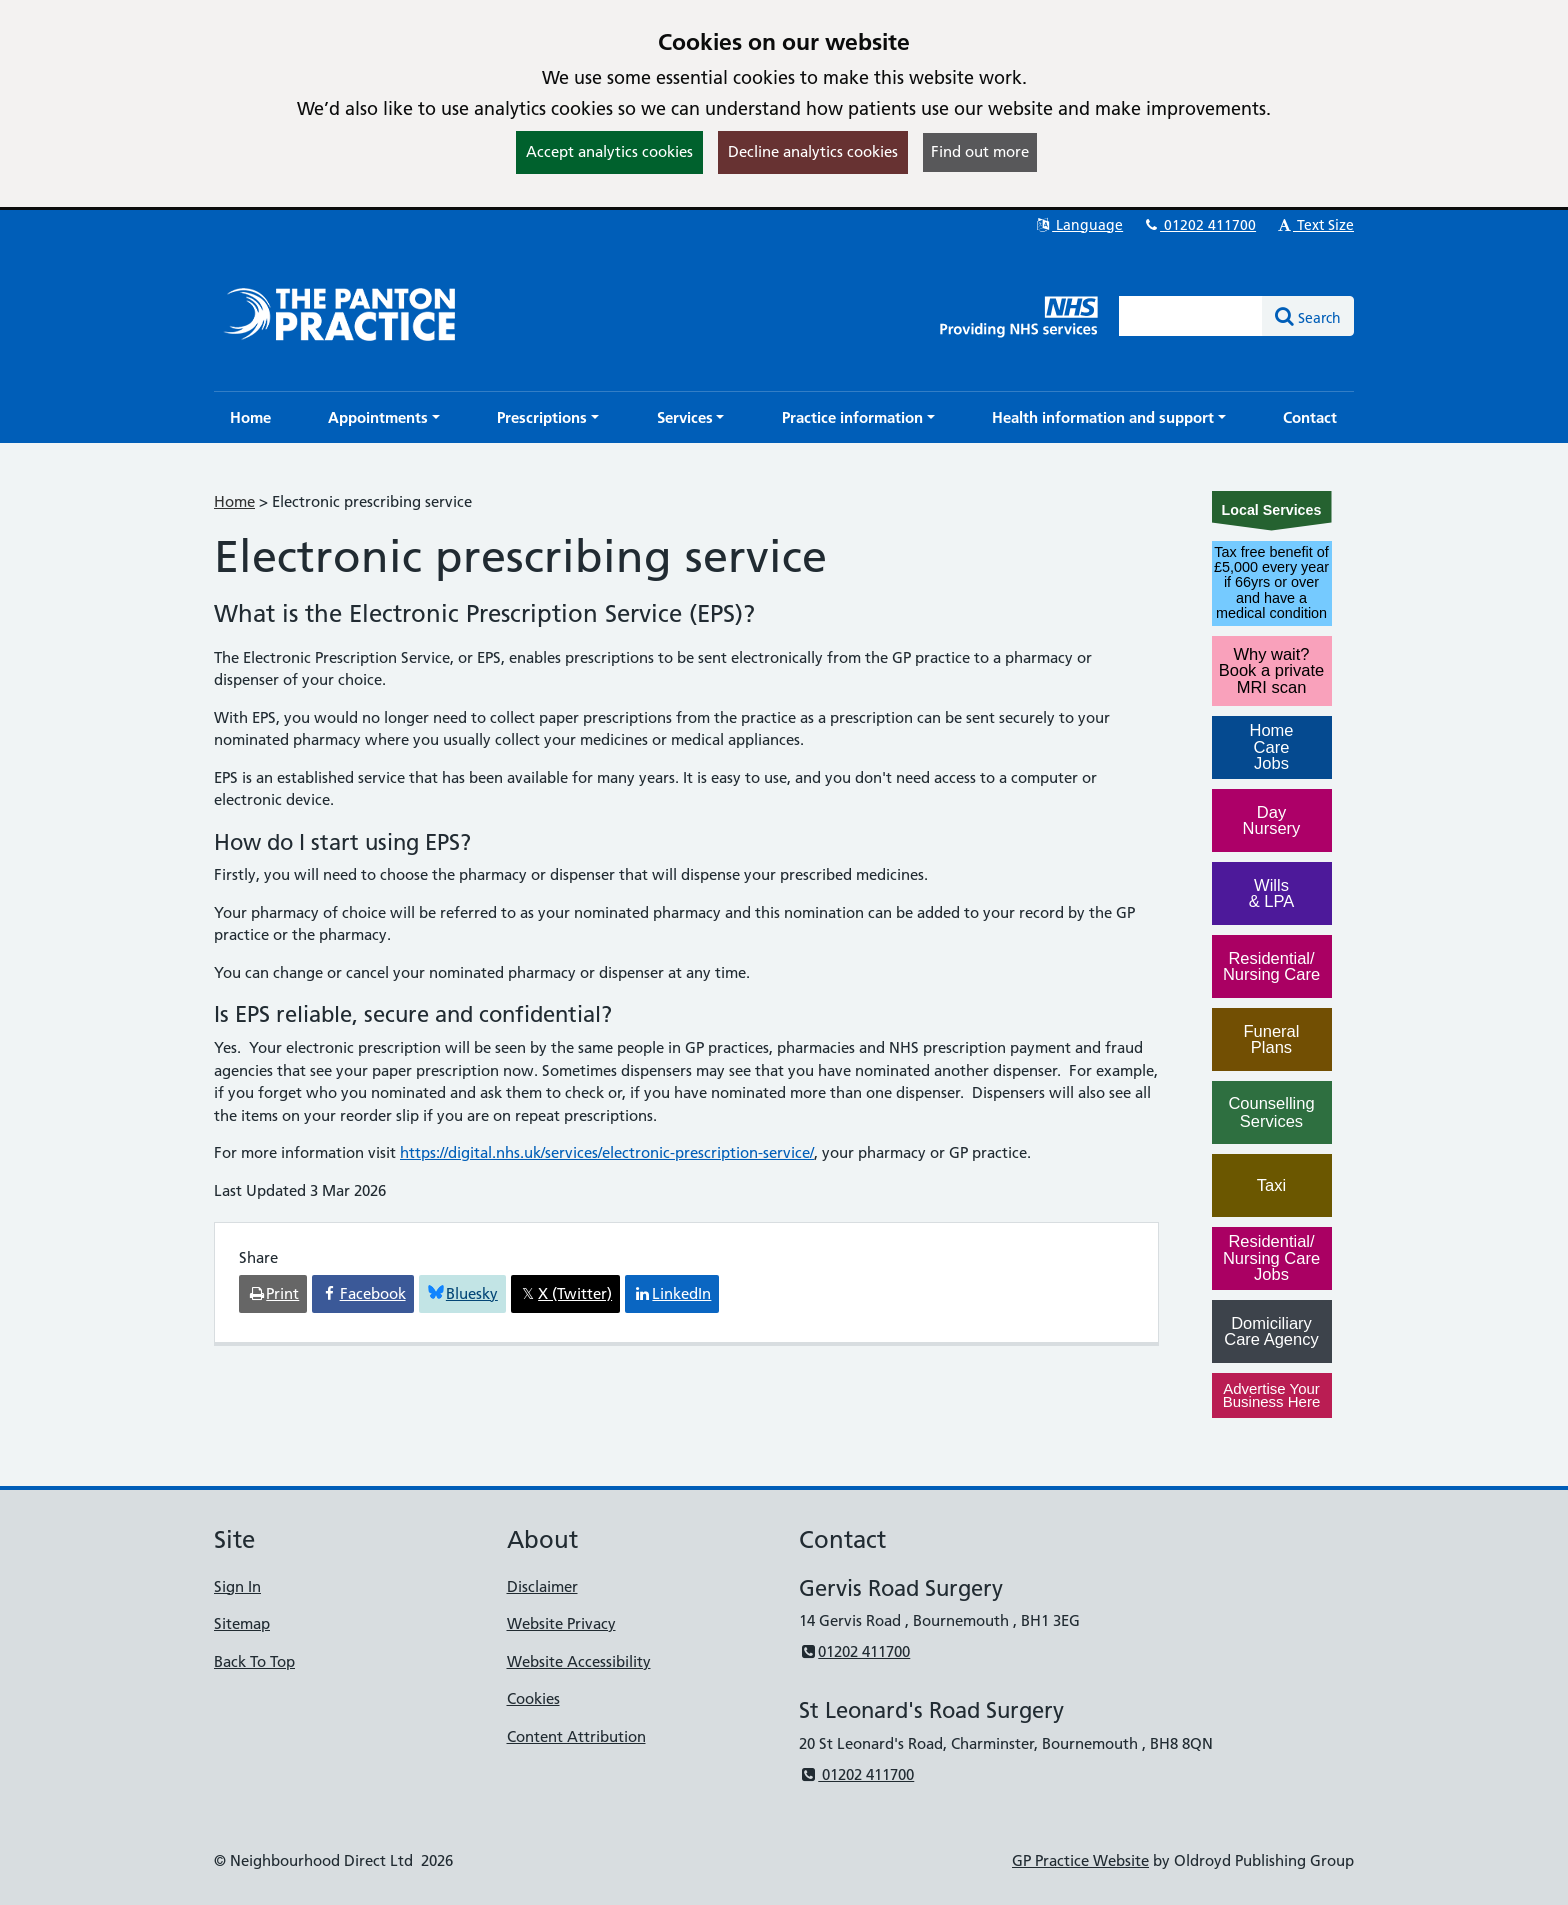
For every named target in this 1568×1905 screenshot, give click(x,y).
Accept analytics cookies (609, 151)
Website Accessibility (579, 1661)
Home (234, 501)
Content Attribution (576, 1736)
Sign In (237, 1586)
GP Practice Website (1080, 1860)
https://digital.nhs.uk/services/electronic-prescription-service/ (607, 1152)
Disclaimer (542, 1586)
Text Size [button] (1314, 225)
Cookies (533, 1698)
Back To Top (254, 1661)
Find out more (980, 151)
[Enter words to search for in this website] (1191, 316)
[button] (384, 417)
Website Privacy (561, 1623)
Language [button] (1078, 225)
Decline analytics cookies (813, 151)
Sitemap (242, 1623)
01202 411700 (1199, 225)
